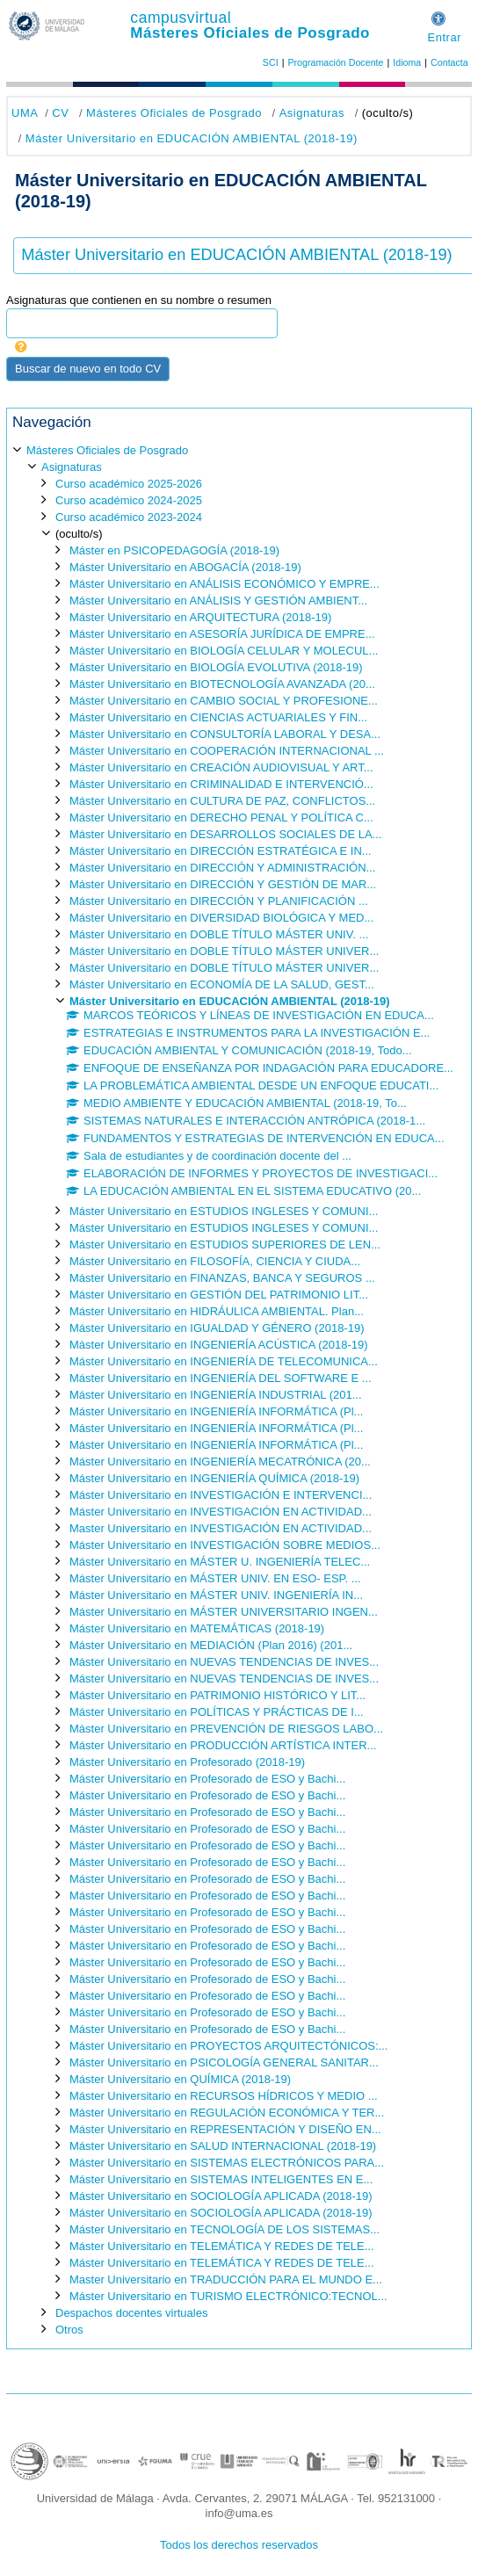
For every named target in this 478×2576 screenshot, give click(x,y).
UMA (24, 112)
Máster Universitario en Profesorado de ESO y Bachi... (207, 1778)
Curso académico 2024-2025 (128, 500)
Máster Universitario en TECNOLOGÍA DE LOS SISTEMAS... (224, 2229)
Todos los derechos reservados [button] (239, 2544)
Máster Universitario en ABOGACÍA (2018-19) (185, 567)
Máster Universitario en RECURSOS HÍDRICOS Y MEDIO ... (223, 2095)
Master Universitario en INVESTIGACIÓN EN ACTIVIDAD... (220, 1528)
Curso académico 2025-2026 (128, 483)
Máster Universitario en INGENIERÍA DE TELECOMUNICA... (223, 1361)
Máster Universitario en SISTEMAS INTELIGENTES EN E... (221, 2179)
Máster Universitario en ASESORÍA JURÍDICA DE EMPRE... (222, 633)
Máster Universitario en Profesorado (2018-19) (187, 1762)
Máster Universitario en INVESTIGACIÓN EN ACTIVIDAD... (220, 1511)
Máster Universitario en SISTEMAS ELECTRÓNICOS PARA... (226, 2162)
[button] (438, 16)
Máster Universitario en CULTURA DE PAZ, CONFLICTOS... (222, 800)
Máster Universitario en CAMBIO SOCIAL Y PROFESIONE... (223, 700)
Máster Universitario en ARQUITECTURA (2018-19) (200, 617)
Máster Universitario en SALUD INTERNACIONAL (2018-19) (222, 2146)
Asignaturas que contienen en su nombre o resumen (139, 300)
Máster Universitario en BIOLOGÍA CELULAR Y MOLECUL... (223, 650)
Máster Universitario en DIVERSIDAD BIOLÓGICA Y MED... (221, 917)
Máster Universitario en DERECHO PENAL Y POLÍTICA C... (221, 817)
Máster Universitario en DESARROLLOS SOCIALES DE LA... (225, 834)
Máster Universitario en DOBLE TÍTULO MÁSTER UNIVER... (224, 951)
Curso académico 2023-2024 (128, 517)
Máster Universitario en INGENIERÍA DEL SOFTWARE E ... (220, 1378)
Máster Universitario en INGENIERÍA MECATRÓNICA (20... (220, 1461)
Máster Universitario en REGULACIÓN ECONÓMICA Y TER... (226, 2112)
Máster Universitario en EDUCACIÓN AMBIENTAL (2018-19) (191, 138)
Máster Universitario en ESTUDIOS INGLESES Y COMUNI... (223, 1211)
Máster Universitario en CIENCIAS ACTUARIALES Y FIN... (218, 717)
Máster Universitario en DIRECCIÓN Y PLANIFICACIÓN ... (218, 901)
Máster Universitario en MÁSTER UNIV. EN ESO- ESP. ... (215, 1578)
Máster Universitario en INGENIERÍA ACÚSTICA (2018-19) (218, 1344)
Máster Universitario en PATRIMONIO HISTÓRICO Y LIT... (217, 1695)
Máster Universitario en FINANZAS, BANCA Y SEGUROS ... (222, 1277)
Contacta (449, 62)
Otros (69, 2329)
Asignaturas (311, 112)
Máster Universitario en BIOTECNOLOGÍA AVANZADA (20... (222, 684)
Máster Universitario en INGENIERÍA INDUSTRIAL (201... (215, 1394)
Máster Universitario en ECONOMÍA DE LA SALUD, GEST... (221, 984)
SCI (271, 62)
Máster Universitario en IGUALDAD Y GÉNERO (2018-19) (216, 1328)
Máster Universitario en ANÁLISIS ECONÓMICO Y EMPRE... (224, 583)
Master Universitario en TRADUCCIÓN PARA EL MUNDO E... (225, 2279)
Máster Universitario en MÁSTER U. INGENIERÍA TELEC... (219, 1561)
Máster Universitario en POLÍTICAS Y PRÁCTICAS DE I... (216, 1712)
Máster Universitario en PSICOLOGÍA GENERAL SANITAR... (224, 2062)
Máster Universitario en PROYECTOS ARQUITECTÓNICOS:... (228, 2045)
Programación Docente (335, 62)
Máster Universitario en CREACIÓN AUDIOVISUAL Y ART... (221, 767)
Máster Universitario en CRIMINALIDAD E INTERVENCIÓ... (221, 784)
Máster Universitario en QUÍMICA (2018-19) (180, 2079)
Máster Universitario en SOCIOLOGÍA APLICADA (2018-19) (221, 2196)
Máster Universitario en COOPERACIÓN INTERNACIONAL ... (226, 750)
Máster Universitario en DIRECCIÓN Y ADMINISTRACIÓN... (222, 867)
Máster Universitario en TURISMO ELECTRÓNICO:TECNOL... (228, 2296)
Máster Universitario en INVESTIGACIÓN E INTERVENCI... (220, 1494)
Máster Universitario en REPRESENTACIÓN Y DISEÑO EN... (225, 2129)
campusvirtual (180, 17)
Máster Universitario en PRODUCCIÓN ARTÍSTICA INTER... (222, 1745)
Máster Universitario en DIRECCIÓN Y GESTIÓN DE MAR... (222, 884)
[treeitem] (239, 1388)
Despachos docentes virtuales (131, 2312)
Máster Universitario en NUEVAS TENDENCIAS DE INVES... (224, 1661)
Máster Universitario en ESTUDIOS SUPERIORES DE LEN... (224, 1244)
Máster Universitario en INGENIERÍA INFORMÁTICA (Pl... (216, 1411)
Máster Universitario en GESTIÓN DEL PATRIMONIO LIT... (218, 1294)
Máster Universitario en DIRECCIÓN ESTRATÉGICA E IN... (220, 850)
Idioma (407, 62)
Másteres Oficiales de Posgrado (250, 33)
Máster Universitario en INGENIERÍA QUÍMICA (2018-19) (214, 1478)
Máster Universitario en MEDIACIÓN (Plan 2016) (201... (210, 1645)
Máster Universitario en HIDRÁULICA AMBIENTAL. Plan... (216, 1311)
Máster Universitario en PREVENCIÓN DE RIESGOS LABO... (226, 1728)
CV (60, 112)
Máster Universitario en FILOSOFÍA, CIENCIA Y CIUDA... (214, 1261)
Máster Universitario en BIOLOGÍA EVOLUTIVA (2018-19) (216, 667)
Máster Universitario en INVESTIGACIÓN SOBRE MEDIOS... (224, 1545)
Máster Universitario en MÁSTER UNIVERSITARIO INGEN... (223, 1611)
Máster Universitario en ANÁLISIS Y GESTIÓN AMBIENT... (218, 600)
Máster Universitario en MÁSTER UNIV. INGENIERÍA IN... (216, 1595)
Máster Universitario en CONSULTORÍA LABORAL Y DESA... (224, 734)
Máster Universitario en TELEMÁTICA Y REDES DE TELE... (221, 2246)
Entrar (444, 37)
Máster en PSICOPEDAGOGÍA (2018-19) (174, 550)
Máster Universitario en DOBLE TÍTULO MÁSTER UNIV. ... (218, 934)
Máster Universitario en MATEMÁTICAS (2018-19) (196, 1628)
